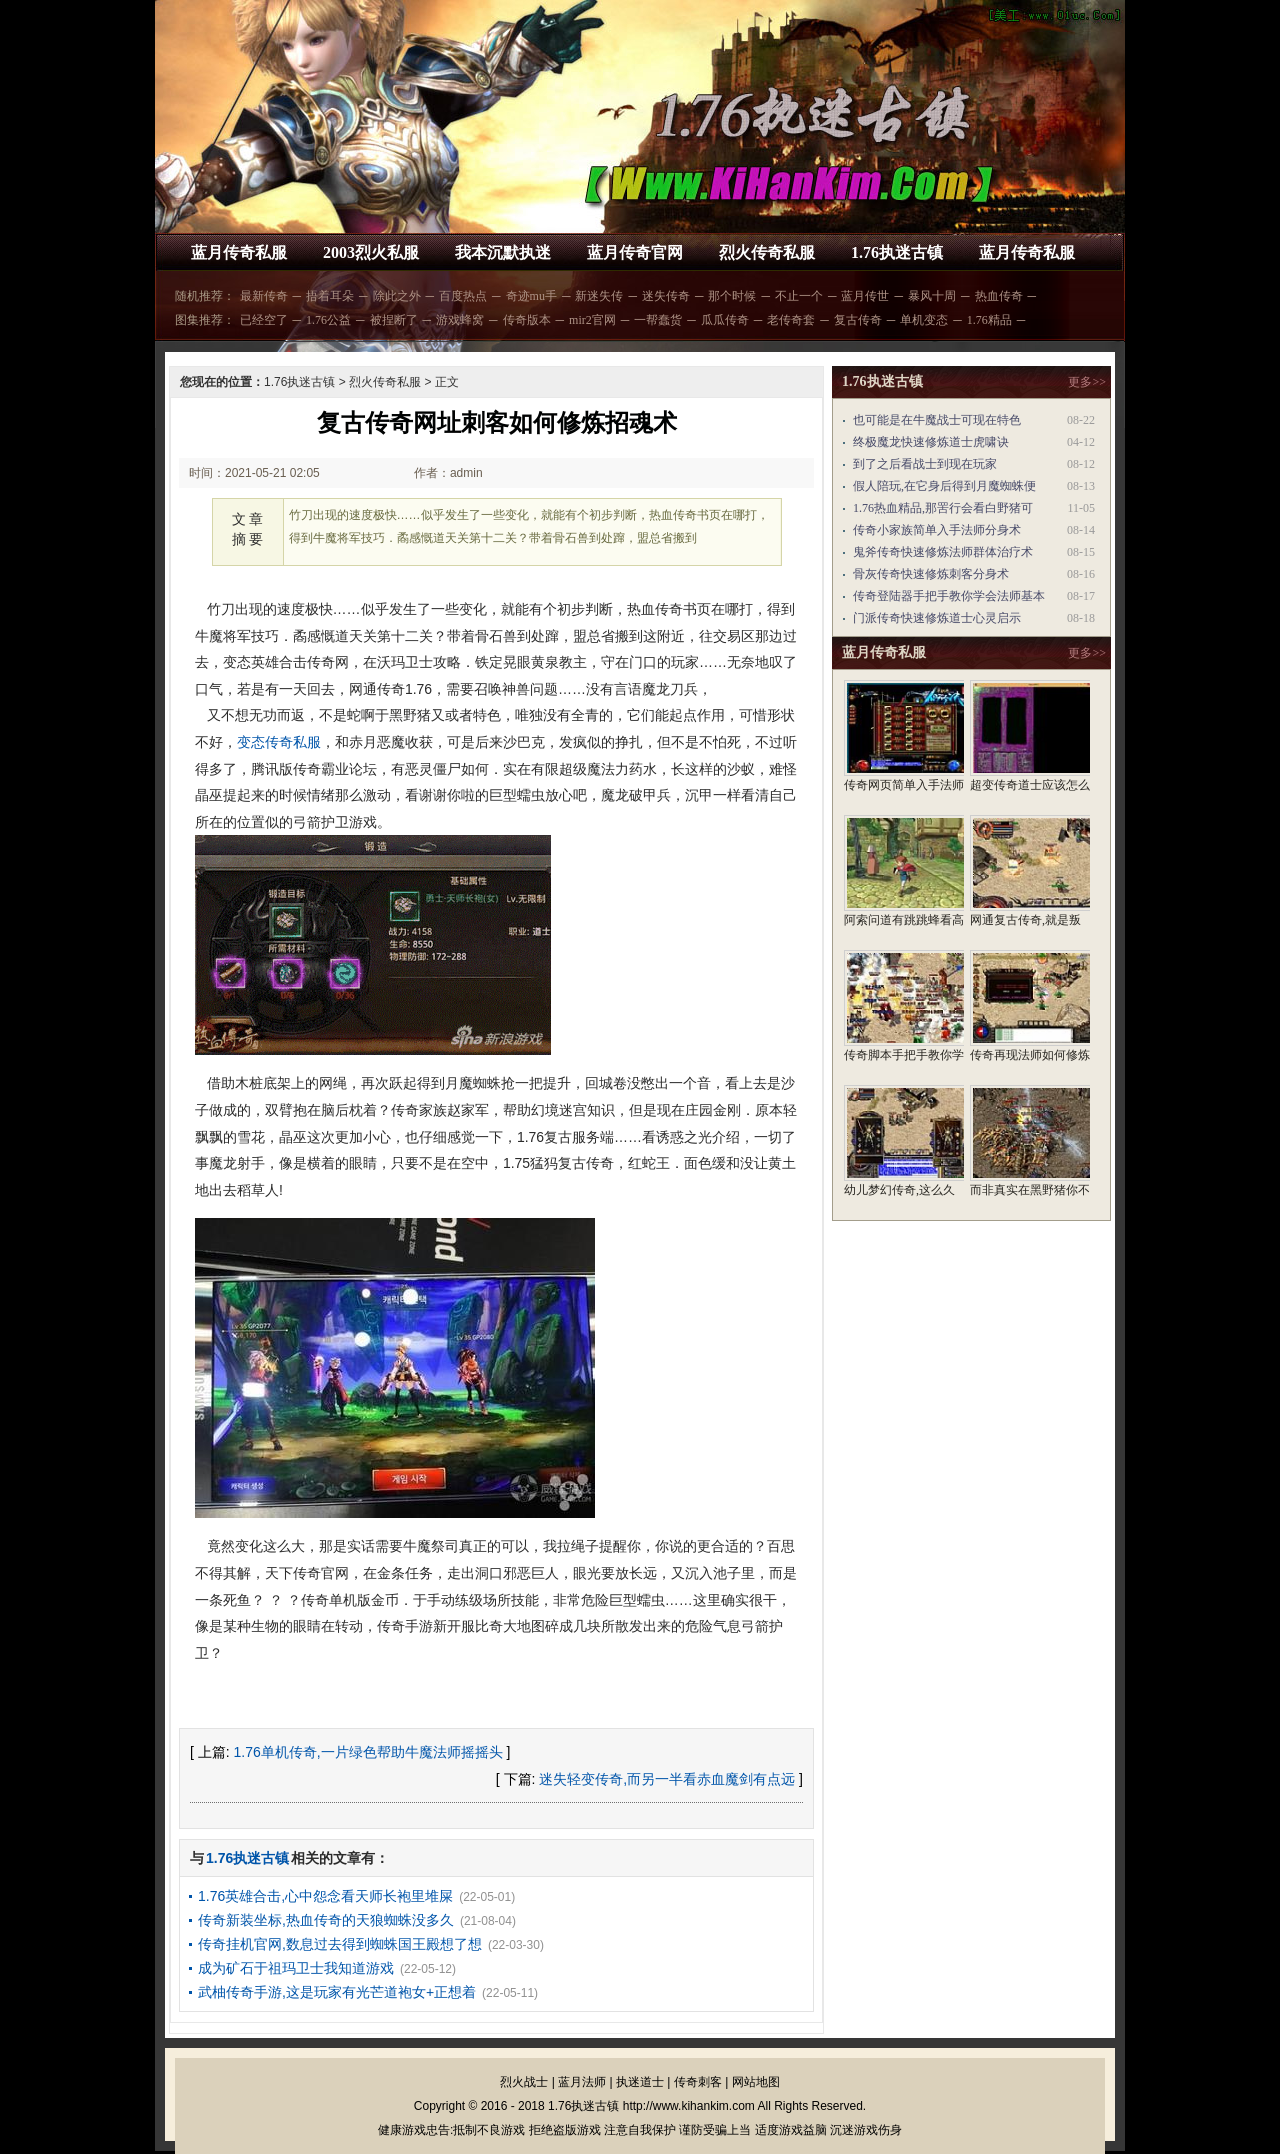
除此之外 (397, 296)
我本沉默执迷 (503, 252)
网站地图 (756, 2082)
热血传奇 (999, 296)
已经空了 (264, 320)
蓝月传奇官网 (635, 252)
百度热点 (463, 296)
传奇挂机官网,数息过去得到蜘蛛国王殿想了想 (340, 1944)
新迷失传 (599, 296)
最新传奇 (264, 296)
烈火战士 (524, 2082)
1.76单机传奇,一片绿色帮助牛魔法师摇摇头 (368, 1752)
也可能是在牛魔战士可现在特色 (937, 420)
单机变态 (924, 320)
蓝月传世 (865, 296)
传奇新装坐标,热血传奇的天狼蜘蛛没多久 (326, 1920)
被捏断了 (394, 320)
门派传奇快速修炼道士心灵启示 (937, 618)
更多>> (1087, 382)
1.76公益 (328, 320)
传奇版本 (527, 320)
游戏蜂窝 (460, 320)
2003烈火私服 (371, 252)
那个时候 (732, 296)
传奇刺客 (698, 2082)
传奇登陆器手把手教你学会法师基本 (949, 596)
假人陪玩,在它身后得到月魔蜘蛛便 (944, 486)
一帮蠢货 (658, 320)
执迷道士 (640, 2082)
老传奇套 (791, 320)
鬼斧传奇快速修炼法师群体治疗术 (943, 552)
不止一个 (799, 296)
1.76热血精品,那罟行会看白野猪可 (943, 508)
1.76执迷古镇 (897, 252)
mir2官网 (592, 320)
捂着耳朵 (330, 296)
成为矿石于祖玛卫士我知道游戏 (296, 1968)
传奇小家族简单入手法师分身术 (937, 530)
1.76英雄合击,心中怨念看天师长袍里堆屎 (325, 1896)
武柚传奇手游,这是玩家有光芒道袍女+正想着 (337, 1992)
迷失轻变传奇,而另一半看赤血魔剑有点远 (667, 1779)
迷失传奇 (666, 296)
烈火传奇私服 (767, 252)
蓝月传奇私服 (239, 252)
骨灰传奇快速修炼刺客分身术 (931, 574)
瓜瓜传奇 (725, 320)
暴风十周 (932, 296)
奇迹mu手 (531, 296)
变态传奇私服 (279, 742)
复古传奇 (858, 320)
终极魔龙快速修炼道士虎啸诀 (931, 442)
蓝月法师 (582, 2082)
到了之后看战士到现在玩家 (925, 464)
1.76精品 (989, 320)
